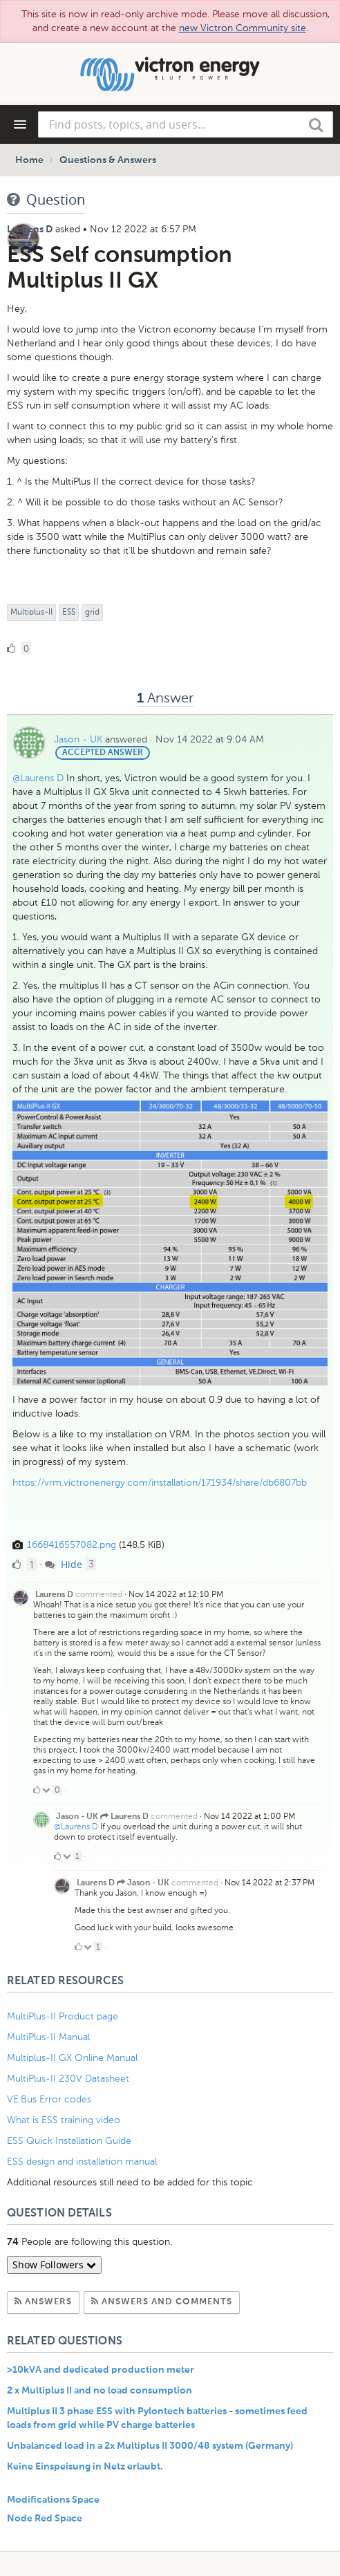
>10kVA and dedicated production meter (100, 2370)
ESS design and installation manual (82, 2161)
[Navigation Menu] (20, 124)
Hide (63, 1564)
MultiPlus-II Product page (64, 2016)
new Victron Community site (242, 28)
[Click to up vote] (36, 1790)
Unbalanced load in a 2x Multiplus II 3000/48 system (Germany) (150, 2446)
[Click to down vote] (47, 1790)
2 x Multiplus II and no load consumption (99, 2391)
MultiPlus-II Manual (48, 2037)
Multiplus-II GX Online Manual (72, 2058)
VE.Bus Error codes (49, 2099)
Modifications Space (53, 2500)
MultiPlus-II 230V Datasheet (69, 2078)
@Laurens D (38, 778)
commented (98, 1594)
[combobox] (185, 124)
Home (29, 160)
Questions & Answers (107, 160)
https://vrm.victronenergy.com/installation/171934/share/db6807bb (159, 1482)
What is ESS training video (63, 2120)
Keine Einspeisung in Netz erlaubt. (85, 2467)
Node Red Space (44, 2518)
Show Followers (54, 2264)
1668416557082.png (71, 1545)
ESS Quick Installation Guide (69, 2141)
